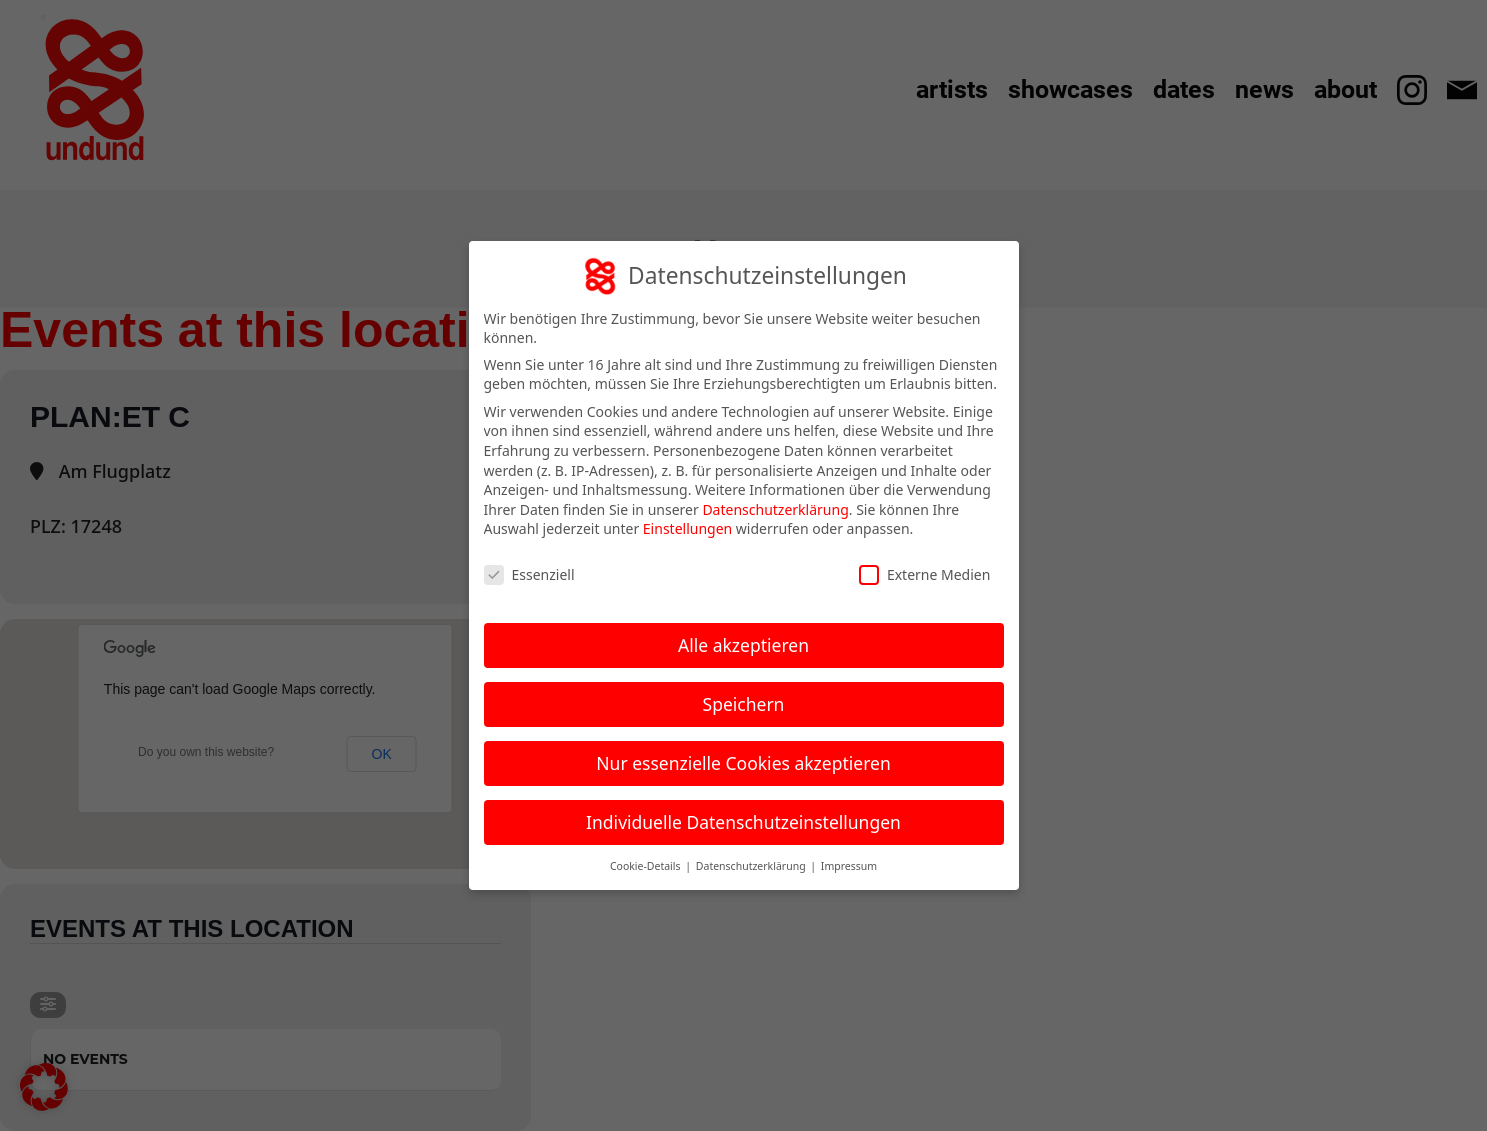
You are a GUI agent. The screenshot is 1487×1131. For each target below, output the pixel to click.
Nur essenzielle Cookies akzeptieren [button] (743, 763)
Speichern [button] (744, 704)
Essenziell (529, 574)
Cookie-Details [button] (646, 866)
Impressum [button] (849, 866)
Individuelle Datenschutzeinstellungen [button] (743, 822)
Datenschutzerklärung (775, 509)
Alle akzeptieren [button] (743, 645)
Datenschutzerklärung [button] (752, 866)
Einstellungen (687, 528)
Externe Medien (924, 574)
